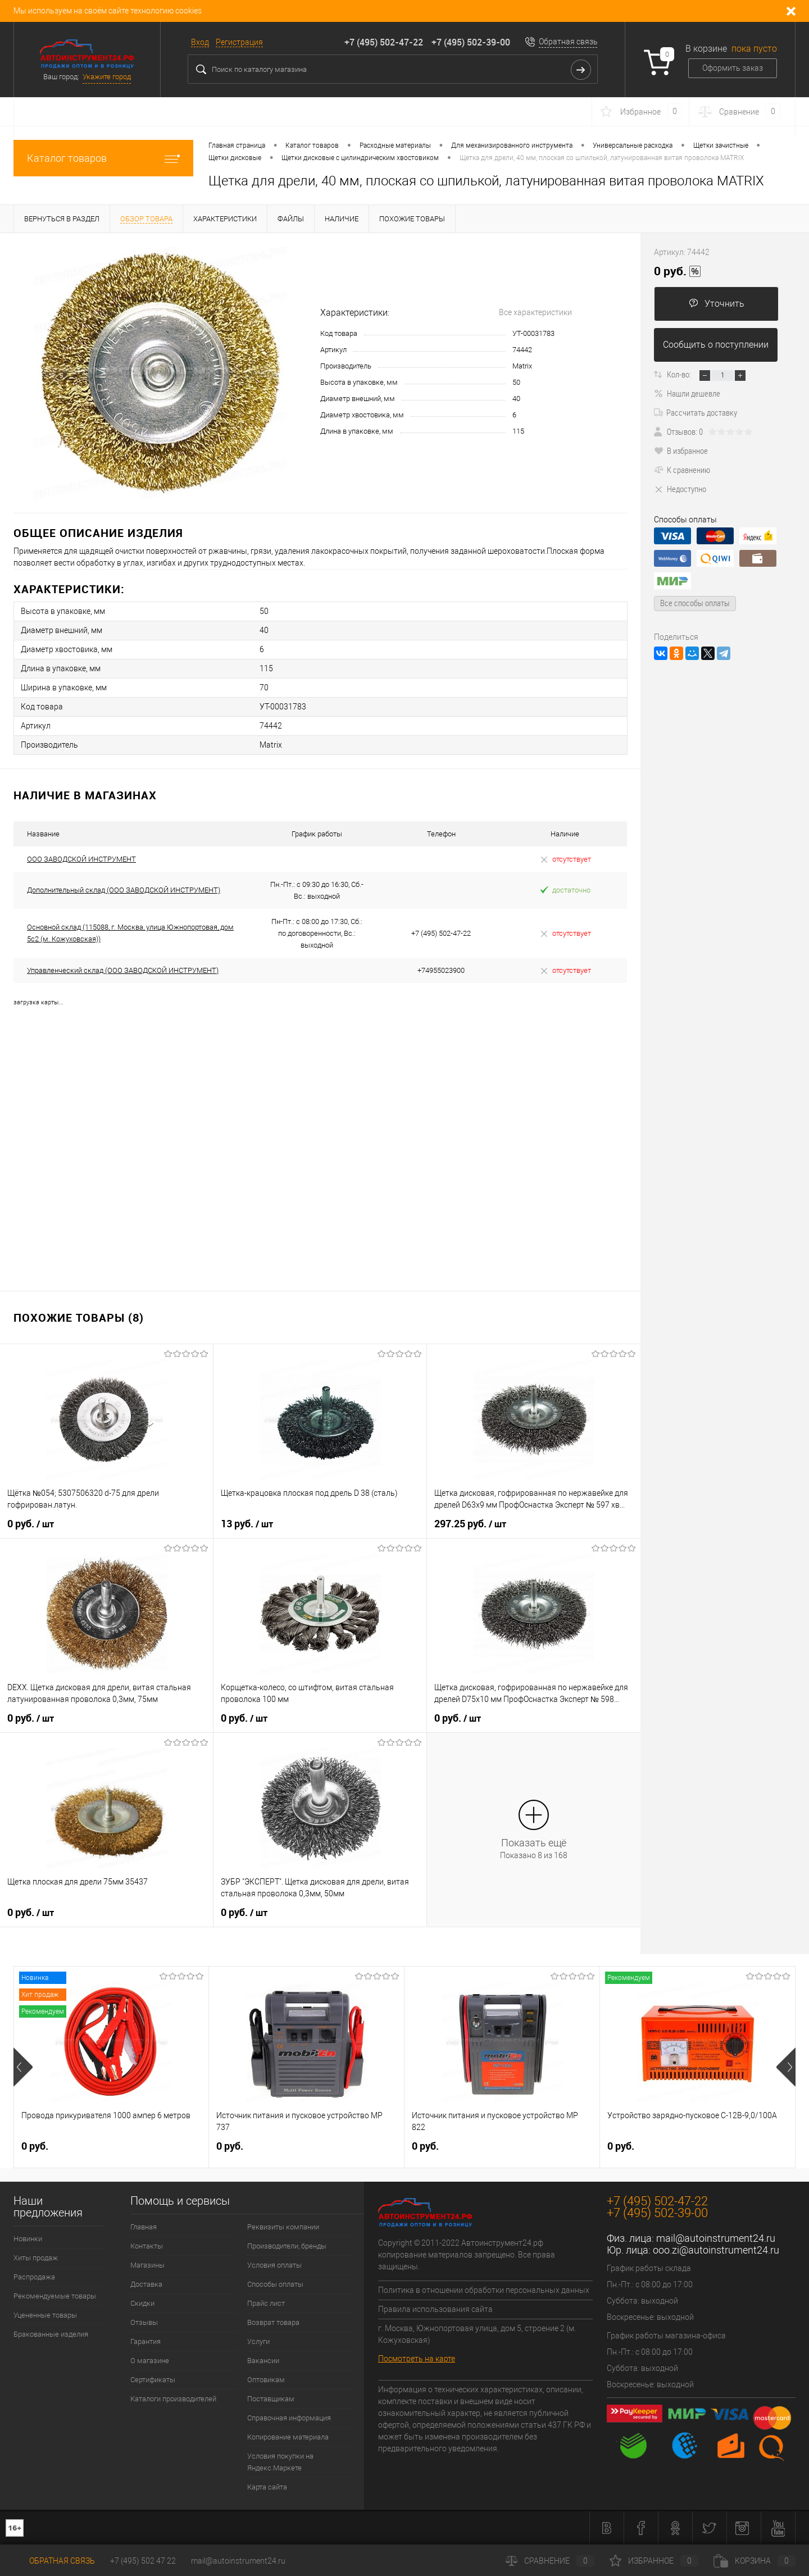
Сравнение (550, 2560)
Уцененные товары (45, 2315)
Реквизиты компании (283, 2227)
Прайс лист (266, 2303)
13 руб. (247, 1524)
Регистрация (239, 42)
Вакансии (263, 2360)
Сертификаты (152, 2379)
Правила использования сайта (435, 2309)
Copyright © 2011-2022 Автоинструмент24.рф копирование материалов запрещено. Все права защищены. (466, 2254)
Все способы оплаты (695, 602)
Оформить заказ (732, 67)
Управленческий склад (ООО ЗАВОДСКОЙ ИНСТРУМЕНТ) (123, 970)
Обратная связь (568, 41)
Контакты (146, 2246)
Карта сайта (267, 2487)
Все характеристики (535, 312)
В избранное (681, 450)
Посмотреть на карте (416, 2358)
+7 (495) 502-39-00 (470, 42)
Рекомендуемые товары (54, 2296)
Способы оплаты (275, 2284)
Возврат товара (273, 2322)
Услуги (258, 2341)
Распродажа (34, 2277)
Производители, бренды (286, 2246)
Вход (200, 42)
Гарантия (145, 2341)
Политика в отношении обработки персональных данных (483, 2290)
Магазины (147, 2265)
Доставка (146, 2284)
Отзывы (144, 2322)
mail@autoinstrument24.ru (715, 2238)
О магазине (149, 2360)
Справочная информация (289, 2418)
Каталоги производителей (173, 2399)
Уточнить (716, 303)
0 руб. (30, 1524)
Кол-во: (679, 374)
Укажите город (107, 76)
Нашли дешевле (687, 393)
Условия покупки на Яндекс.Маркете (280, 2462)
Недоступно (680, 488)
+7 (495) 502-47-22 (383, 42)
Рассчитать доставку (695, 412)
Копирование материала (288, 2437)
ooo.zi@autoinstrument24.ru (716, 2250)
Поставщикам (270, 2399)
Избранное (654, 2560)
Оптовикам (266, 2379)
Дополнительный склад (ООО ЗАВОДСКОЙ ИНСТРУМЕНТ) (123, 890)
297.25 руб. (470, 1524)
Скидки (142, 2303)
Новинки (27, 2238)
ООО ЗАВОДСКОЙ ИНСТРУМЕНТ (81, 859)
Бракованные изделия (50, 2334)
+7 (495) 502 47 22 (143, 2560)
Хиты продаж (35, 2258)
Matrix (522, 366)
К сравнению (682, 469)
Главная (143, 2227)
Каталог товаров (103, 158)
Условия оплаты (274, 2265)
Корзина (754, 2560)
